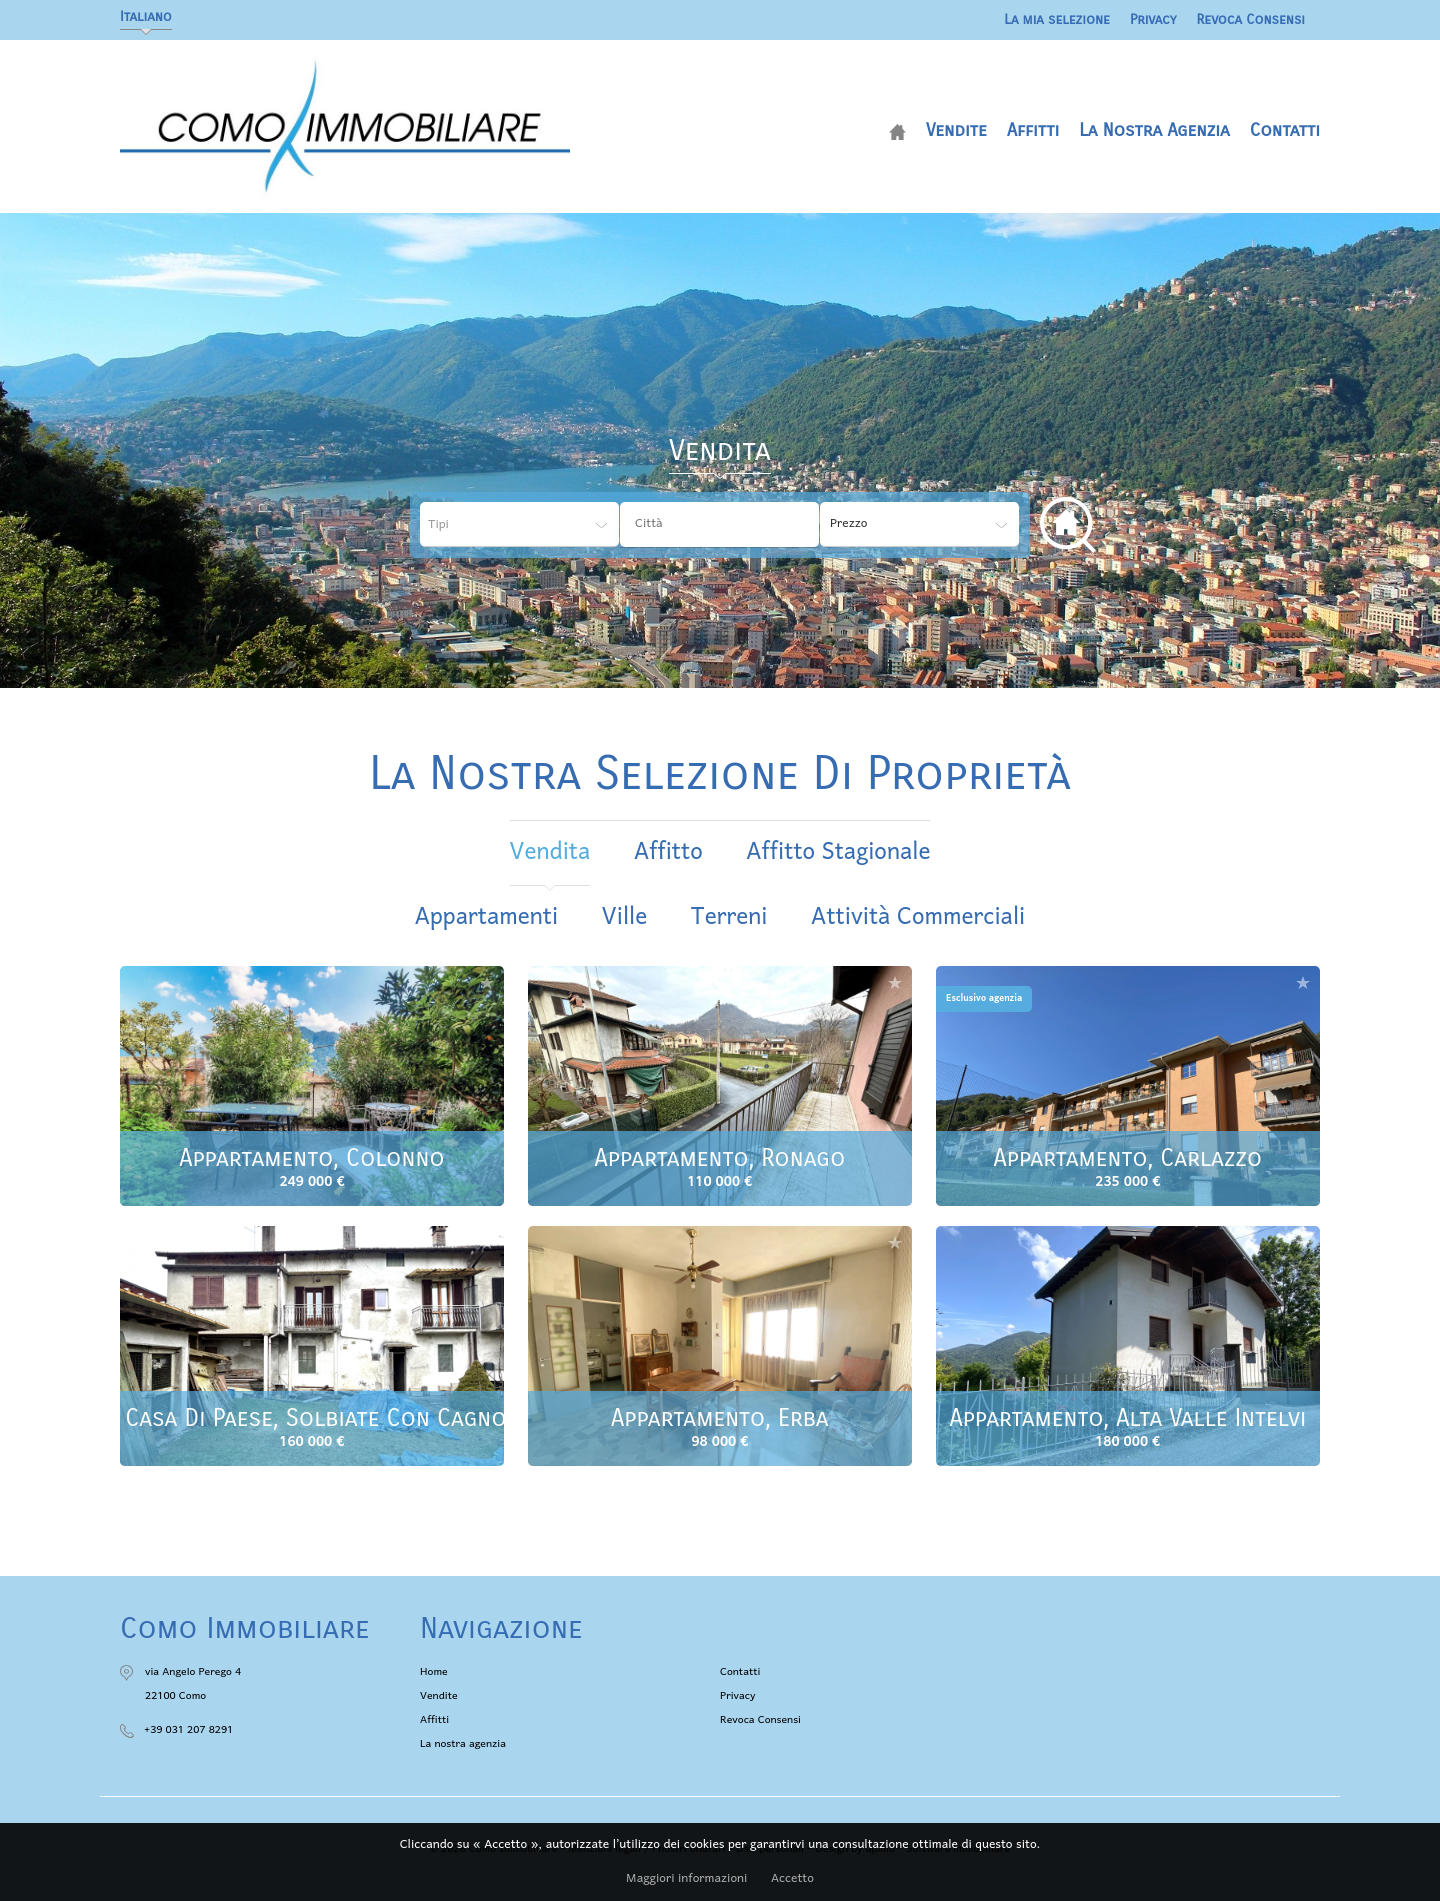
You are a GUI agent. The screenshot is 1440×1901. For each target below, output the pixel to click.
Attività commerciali (918, 917)
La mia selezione (1057, 19)
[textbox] (735, 524)
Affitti (1033, 130)
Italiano (146, 16)
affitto (668, 852)
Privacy (1153, 19)
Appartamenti (486, 917)
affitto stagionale (838, 852)
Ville (625, 917)
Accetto (792, 1879)
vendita (550, 852)
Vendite (956, 130)
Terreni (729, 917)
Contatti (1285, 130)
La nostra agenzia (1154, 130)
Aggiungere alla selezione (487, 982)
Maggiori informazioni (686, 1879)
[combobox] (719, 524)
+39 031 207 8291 (188, 1730)
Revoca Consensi (1251, 19)
